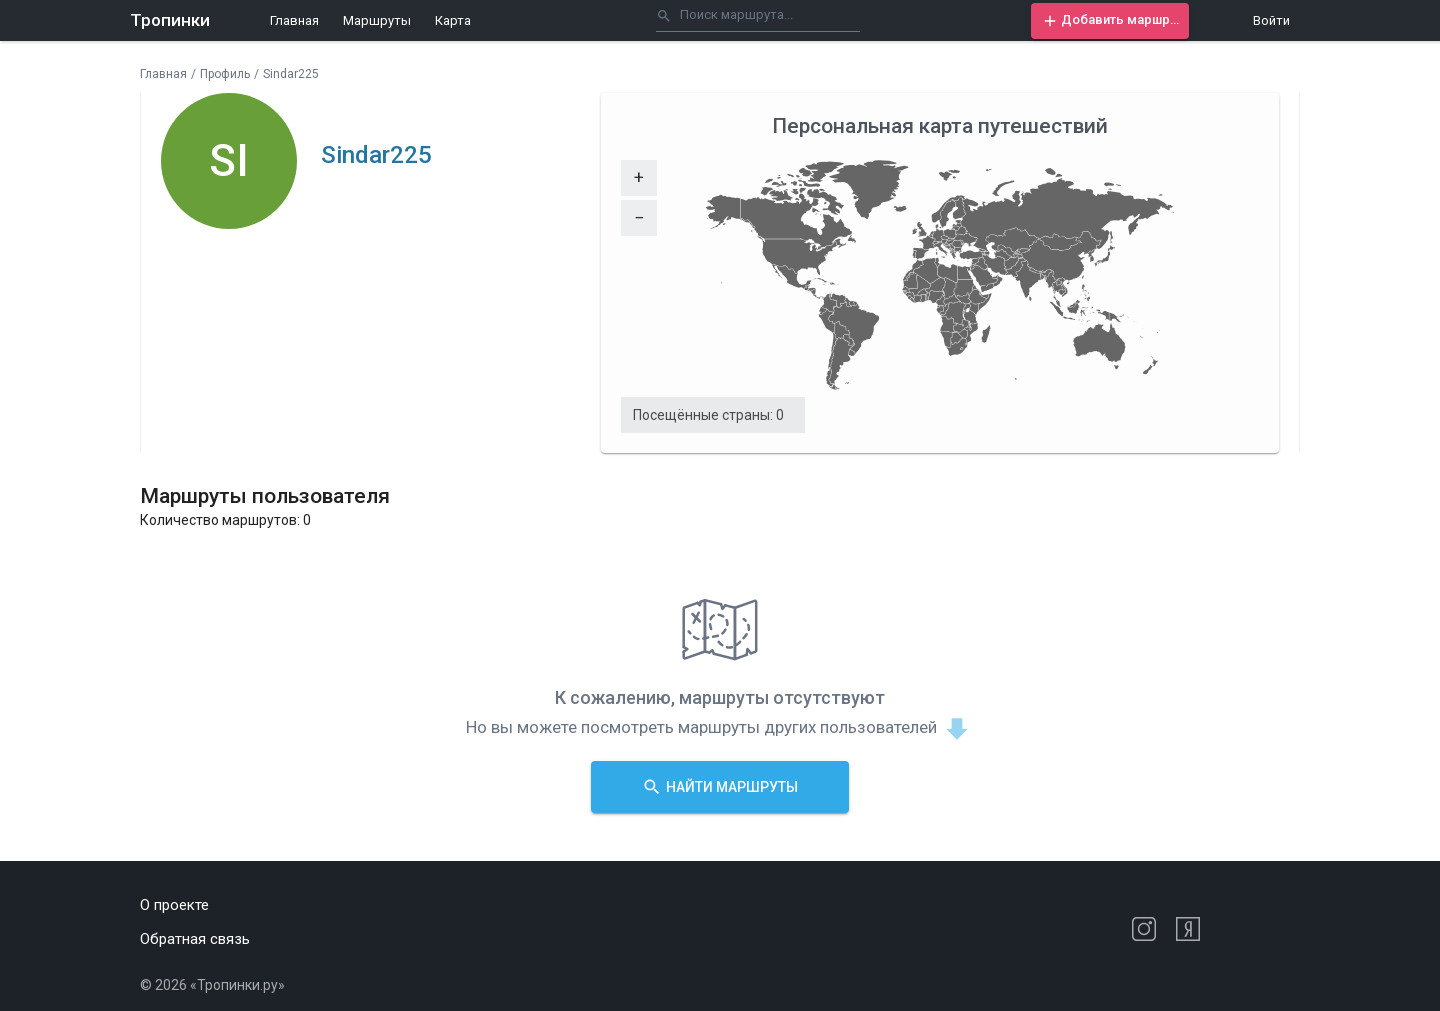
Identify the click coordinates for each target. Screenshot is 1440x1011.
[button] (1110, 21)
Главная (294, 20)
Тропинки (170, 20)
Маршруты (377, 20)
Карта (453, 20)
